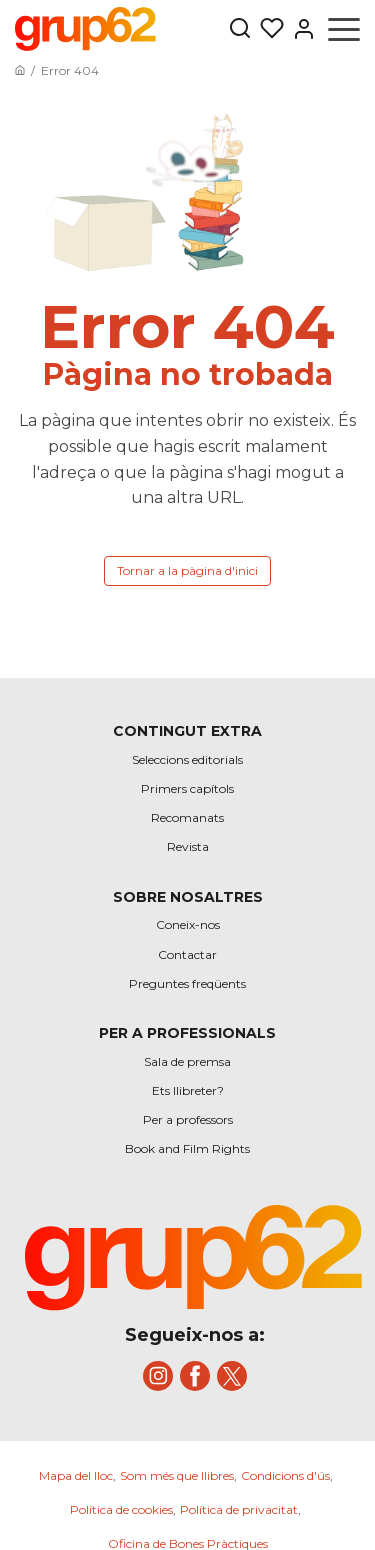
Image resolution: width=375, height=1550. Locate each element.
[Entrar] (300, 29)
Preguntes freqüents (187, 983)
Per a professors (188, 1119)
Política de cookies (121, 1509)
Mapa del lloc (76, 1475)
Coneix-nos (188, 924)
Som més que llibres (177, 1475)
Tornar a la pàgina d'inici (187, 570)
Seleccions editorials (187, 759)
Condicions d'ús (285, 1475)
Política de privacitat (239, 1509)
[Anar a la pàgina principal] (20, 70)
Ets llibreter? (188, 1090)
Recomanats (187, 817)
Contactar (187, 954)
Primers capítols (187, 788)
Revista (188, 846)
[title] (195, 1245)
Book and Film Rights (187, 1148)
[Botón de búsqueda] (240, 29)
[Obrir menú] (344, 29)
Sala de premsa (187, 1061)
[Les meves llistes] (268, 29)
